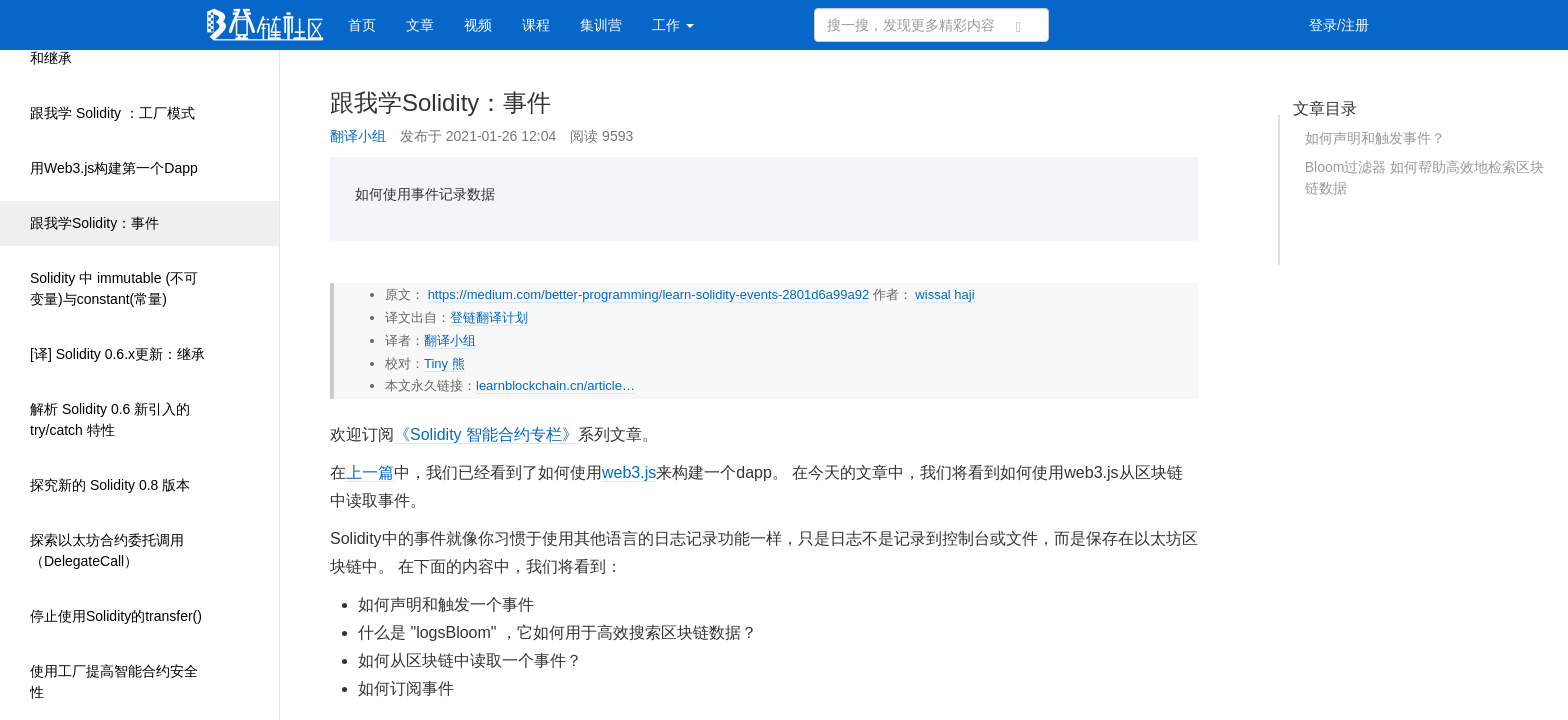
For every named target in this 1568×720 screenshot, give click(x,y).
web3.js (629, 472)
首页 (362, 25)
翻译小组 (358, 136)
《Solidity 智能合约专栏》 (486, 434)
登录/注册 (1339, 25)
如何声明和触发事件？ (1375, 138)
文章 (420, 25)
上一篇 (370, 472)
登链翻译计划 (489, 317)
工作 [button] (673, 25)
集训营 (601, 25)
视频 (478, 25)
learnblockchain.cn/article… (555, 385)
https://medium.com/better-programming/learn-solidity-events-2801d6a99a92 (649, 294)
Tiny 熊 (444, 363)
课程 (536, 25)
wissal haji (944, 294)
